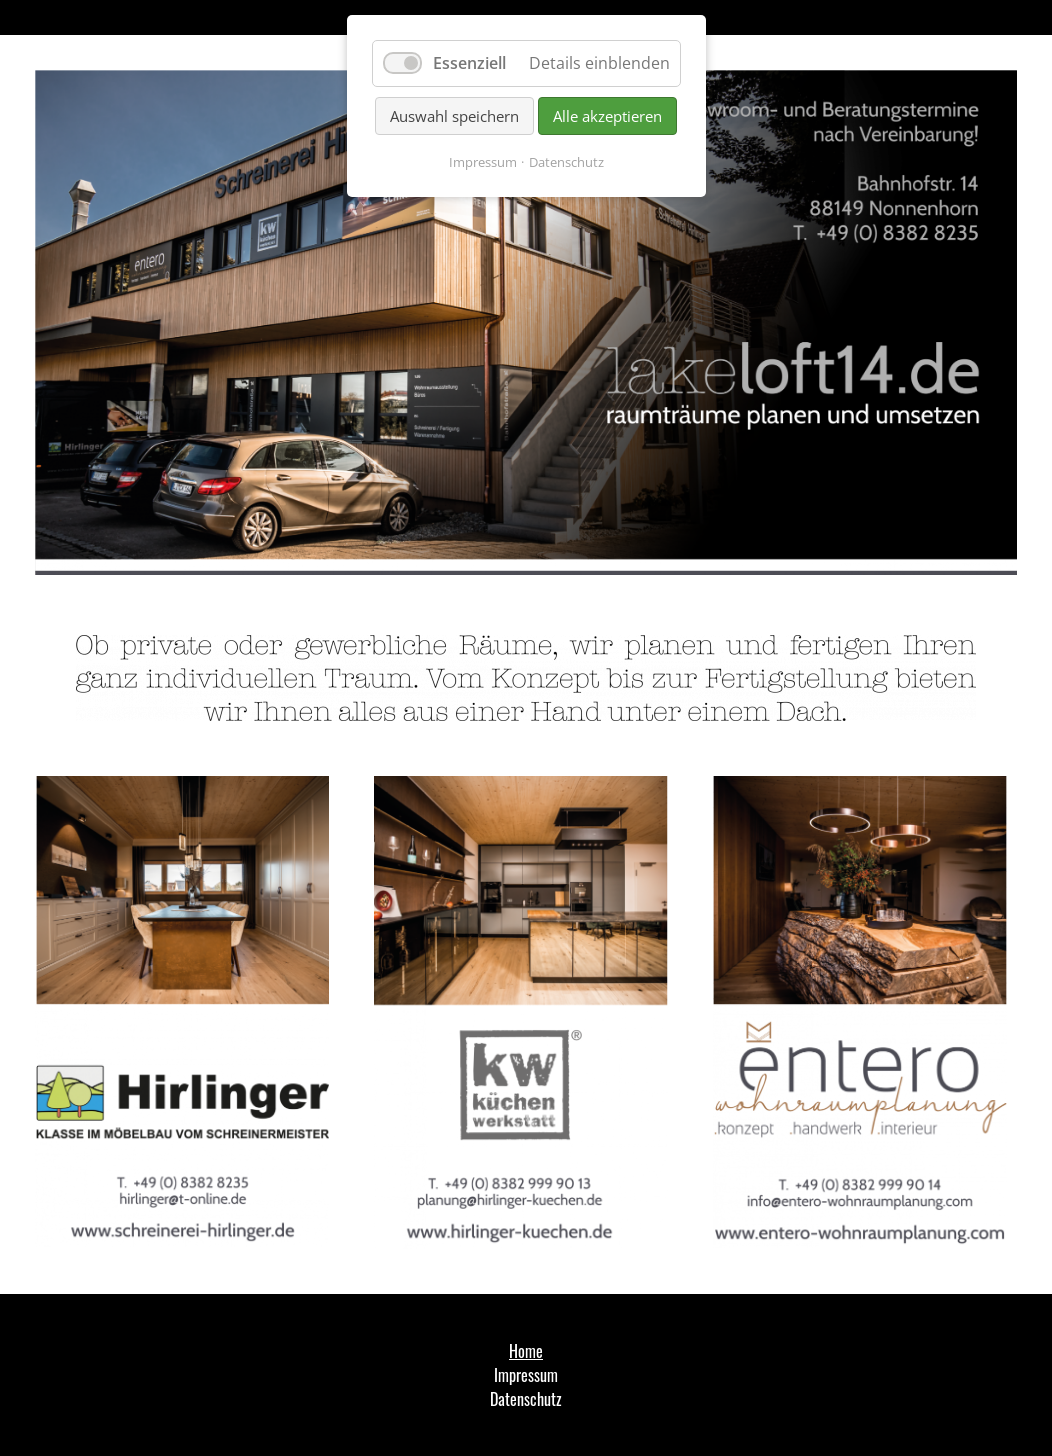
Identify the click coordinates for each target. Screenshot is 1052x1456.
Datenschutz (566, 162)
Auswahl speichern (454, 116)
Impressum (483, 162)
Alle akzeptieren (607, 116)
